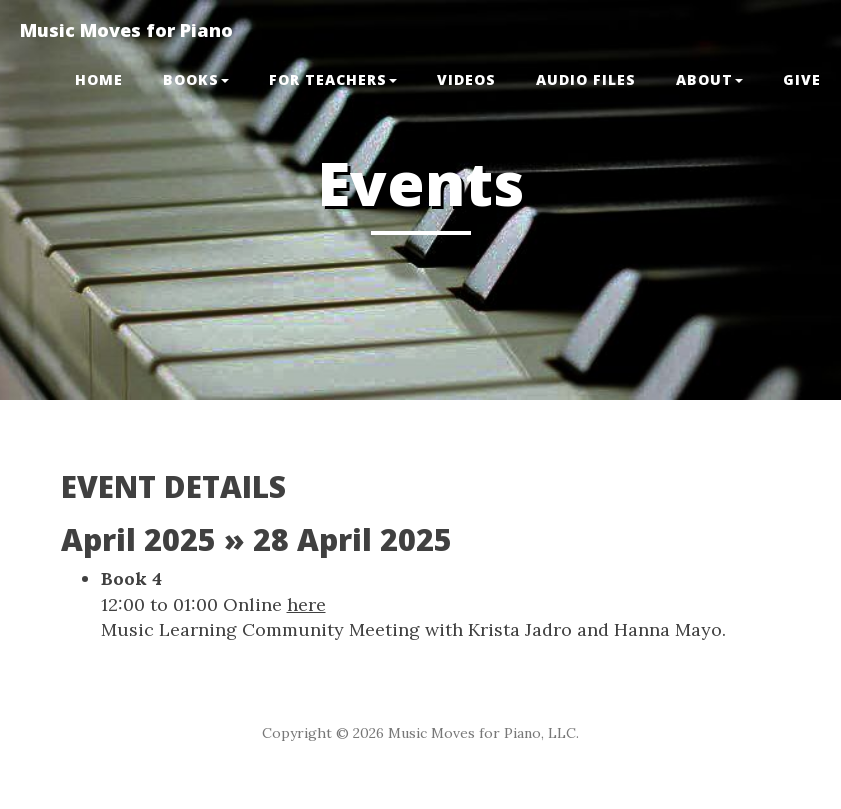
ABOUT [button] (709, 79)
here (306, 604)
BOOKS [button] (196, 79)
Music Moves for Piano (126, 30)
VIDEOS (466, 79)
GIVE (802, 79)
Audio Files (586, 79)
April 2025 (138, 539)
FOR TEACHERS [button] (333, 79)
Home (99, 79)
